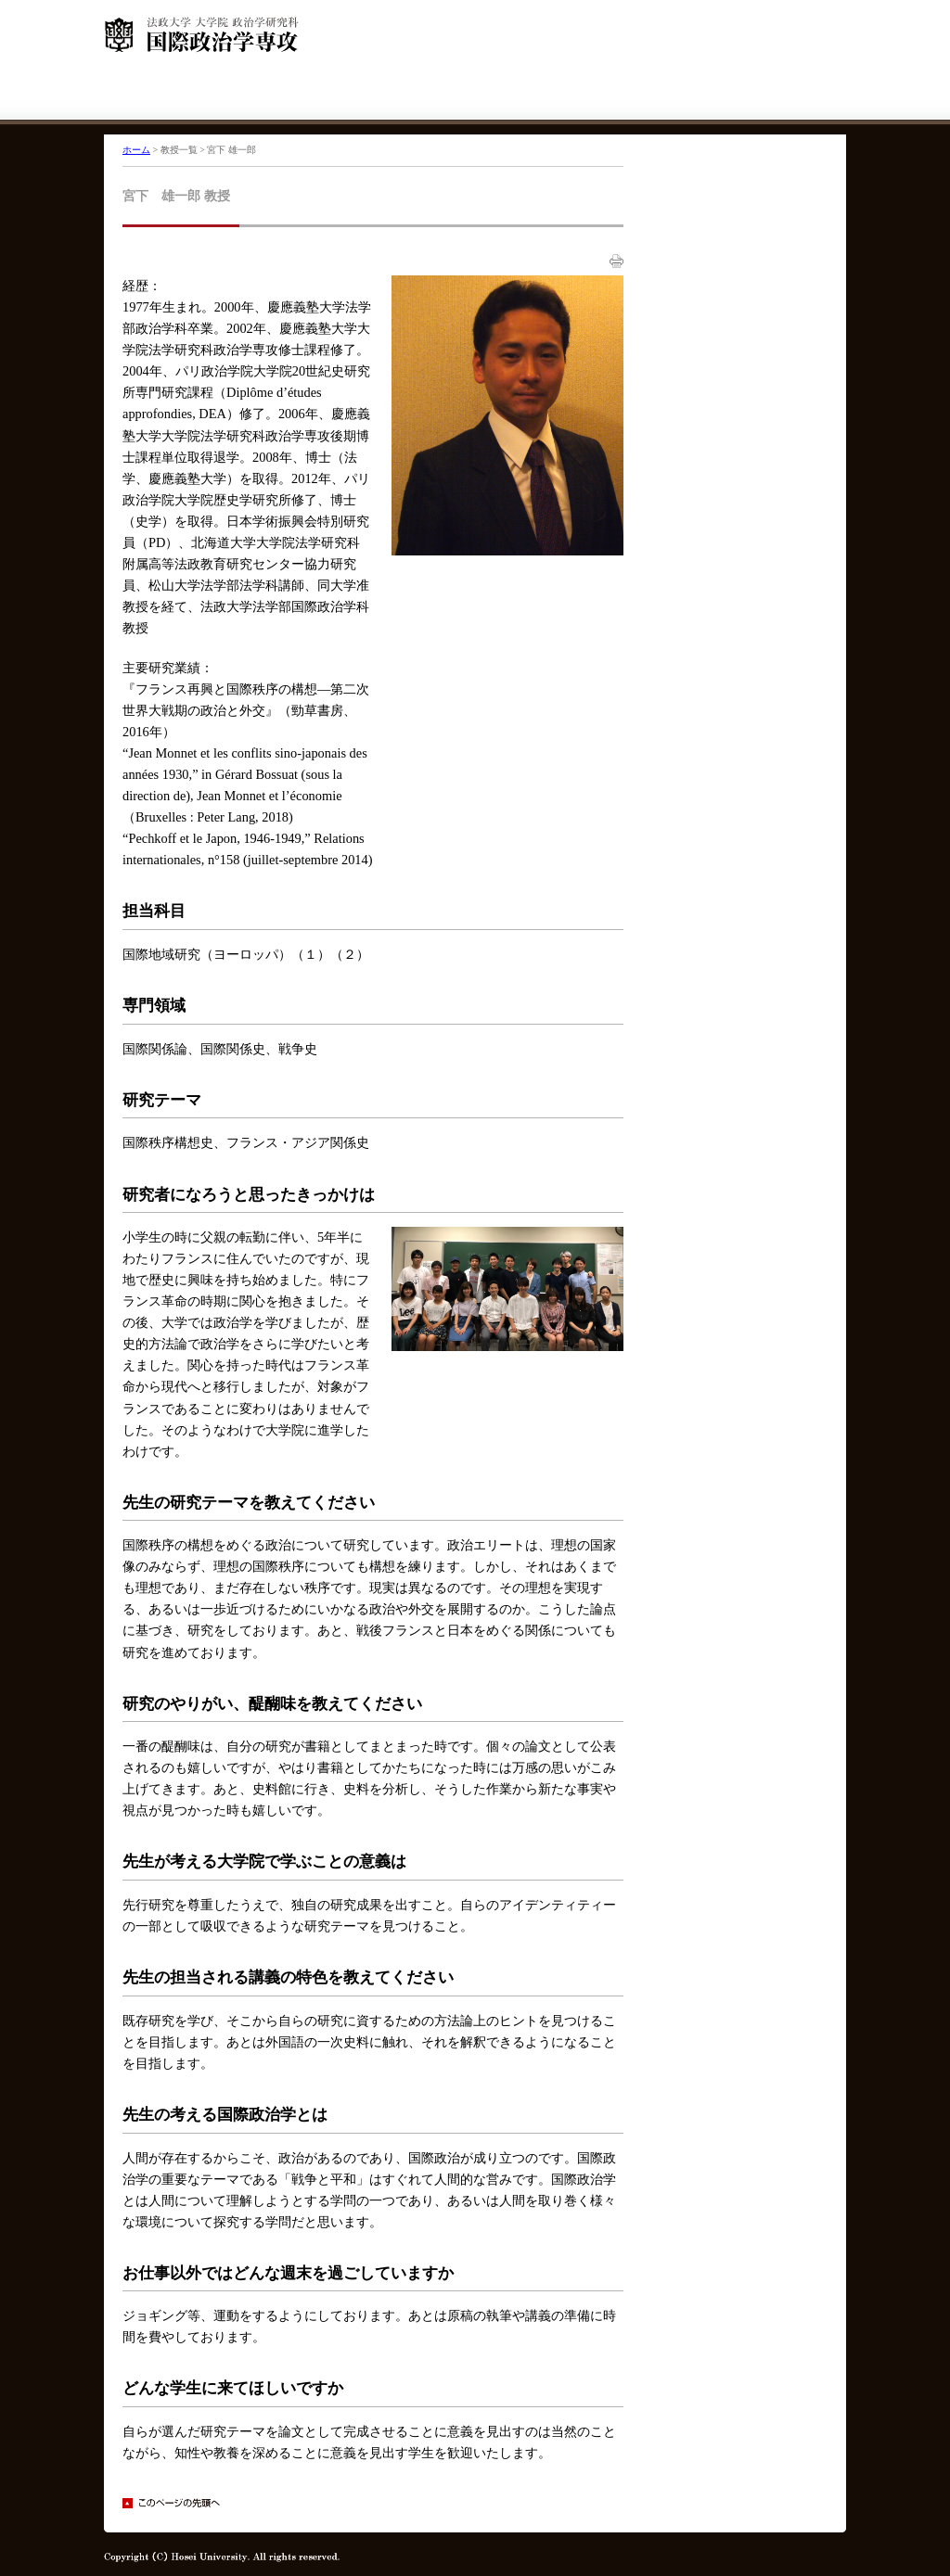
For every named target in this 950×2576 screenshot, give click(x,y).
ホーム (136, 150)
